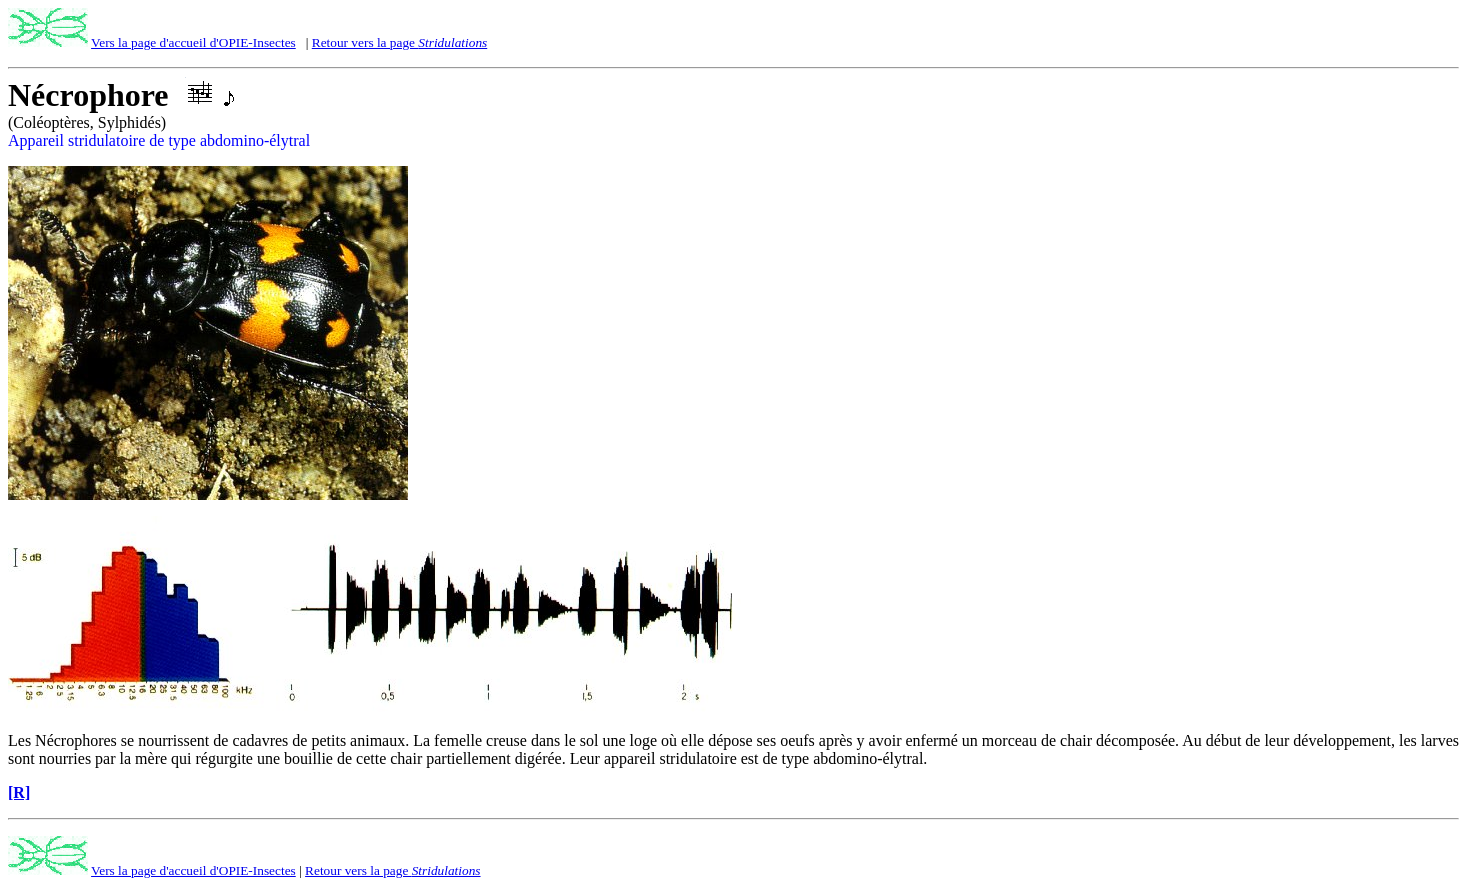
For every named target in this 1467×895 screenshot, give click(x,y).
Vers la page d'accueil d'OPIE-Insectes (193, 42)
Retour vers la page (399, 42)
